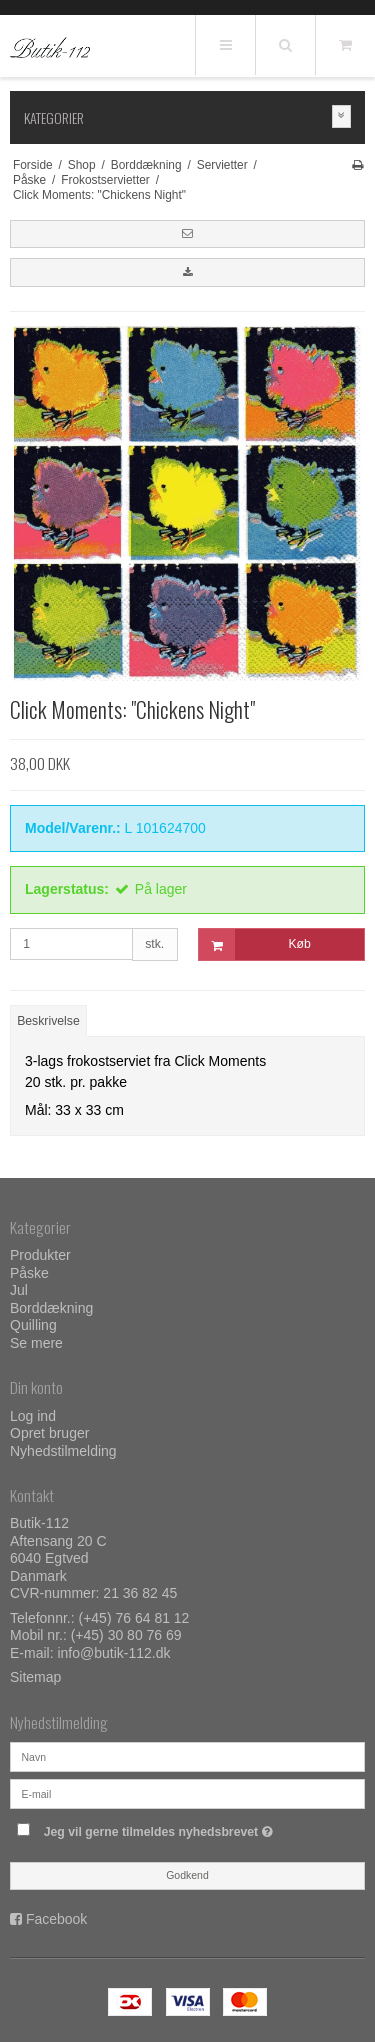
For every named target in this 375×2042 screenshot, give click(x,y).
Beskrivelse (48, 1021)
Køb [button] (255, 944)
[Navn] (187, 1756)
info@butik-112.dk (113, 1653)
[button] (187, 234)
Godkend (187, 1875)
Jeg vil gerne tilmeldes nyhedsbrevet (176, 1827)
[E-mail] (187, 1793)
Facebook (56, 1919)
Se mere (36, 1343)
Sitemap (35, 1677)
